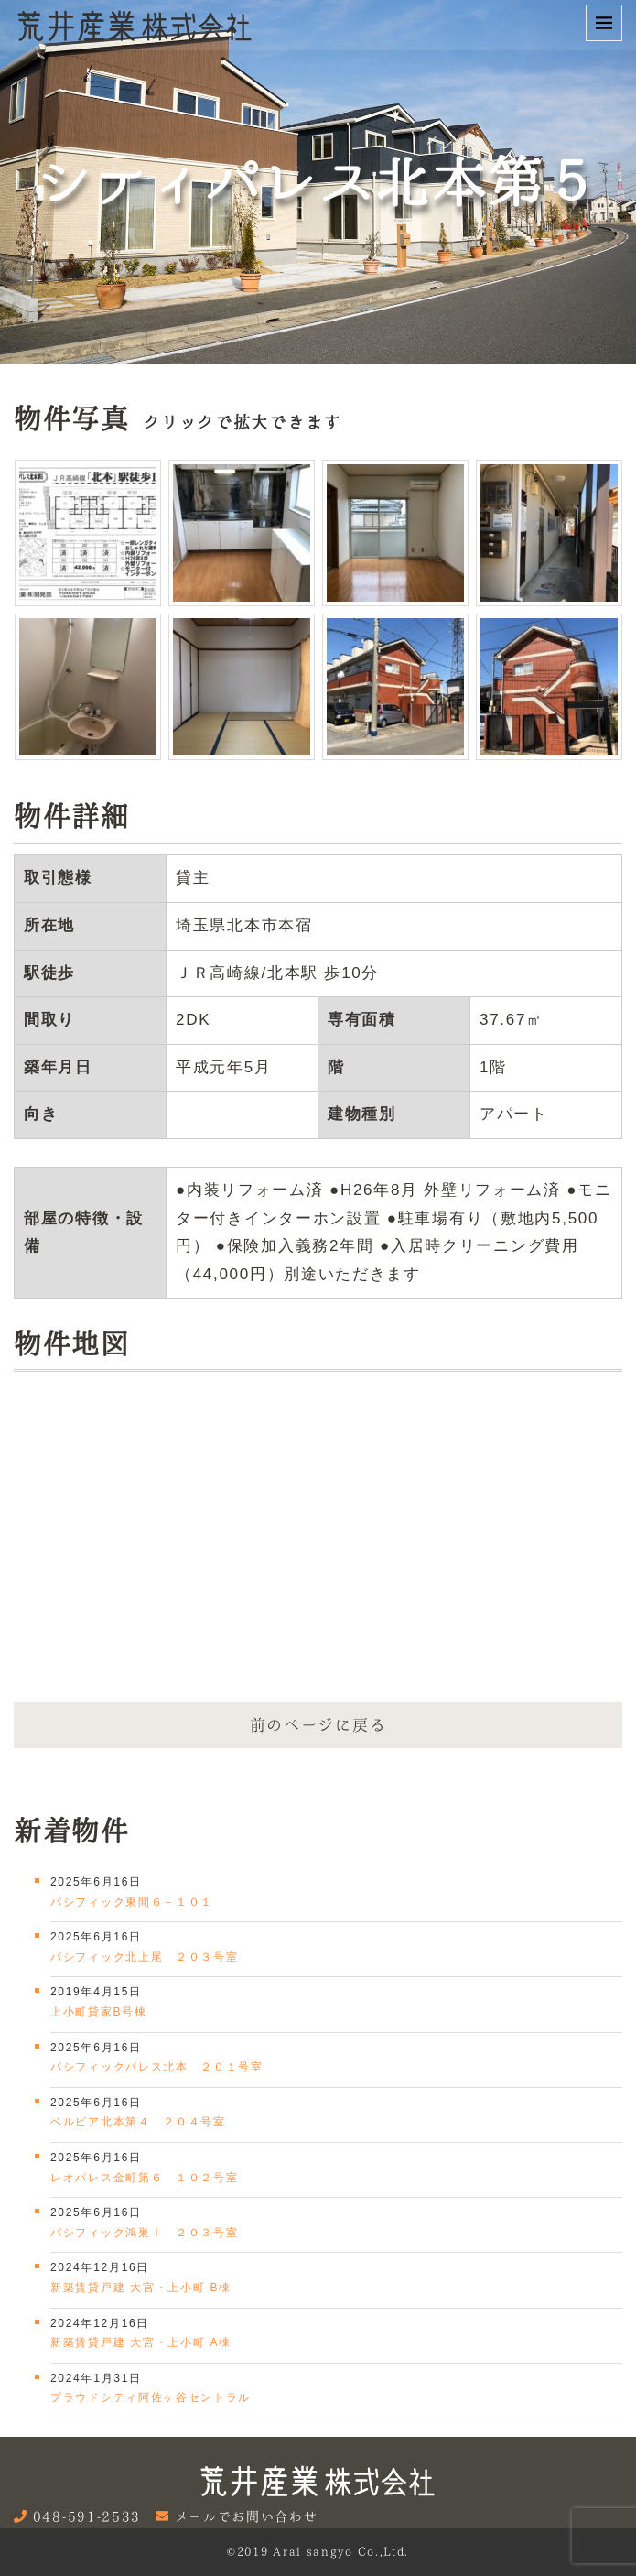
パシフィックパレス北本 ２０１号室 (157, 2066)
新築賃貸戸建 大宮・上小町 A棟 (141, 2342)
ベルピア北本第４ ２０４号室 (138, 2121)
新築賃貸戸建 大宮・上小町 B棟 (141, 2287)
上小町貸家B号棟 (98, 2011)
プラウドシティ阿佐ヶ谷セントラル (150, 2397)
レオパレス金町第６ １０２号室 (144, 2177)
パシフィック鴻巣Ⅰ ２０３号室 (144, 2232)
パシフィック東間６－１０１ (131, 1902)
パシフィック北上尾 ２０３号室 (144, 1957)
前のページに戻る (318, 1725)
